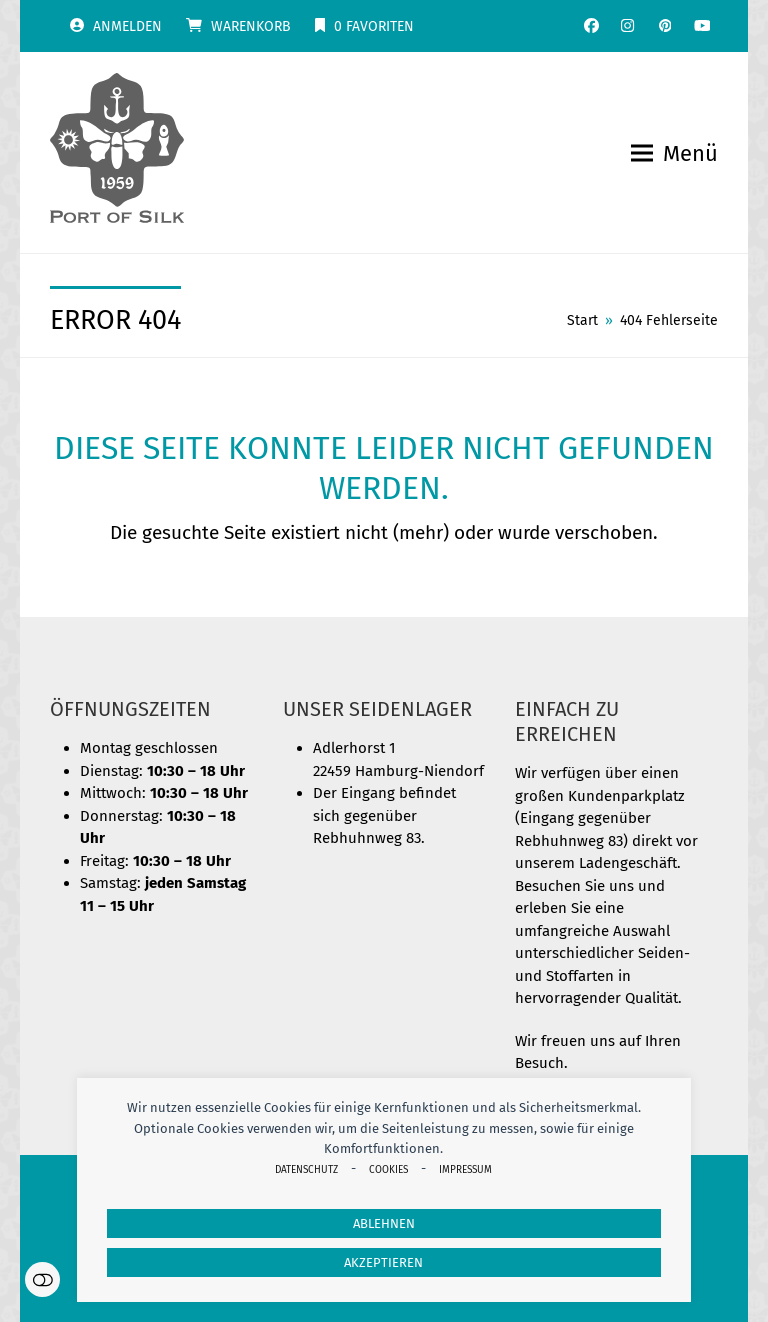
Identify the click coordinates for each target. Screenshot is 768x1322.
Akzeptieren (383, 1262)
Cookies (388, 1169)
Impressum (465, 1169)
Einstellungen (42, 1279)
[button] (674, 153)
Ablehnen (384, 1223)
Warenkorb (251, 26)
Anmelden (127, 26)
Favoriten (374, 26)
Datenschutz (306, 1169)
